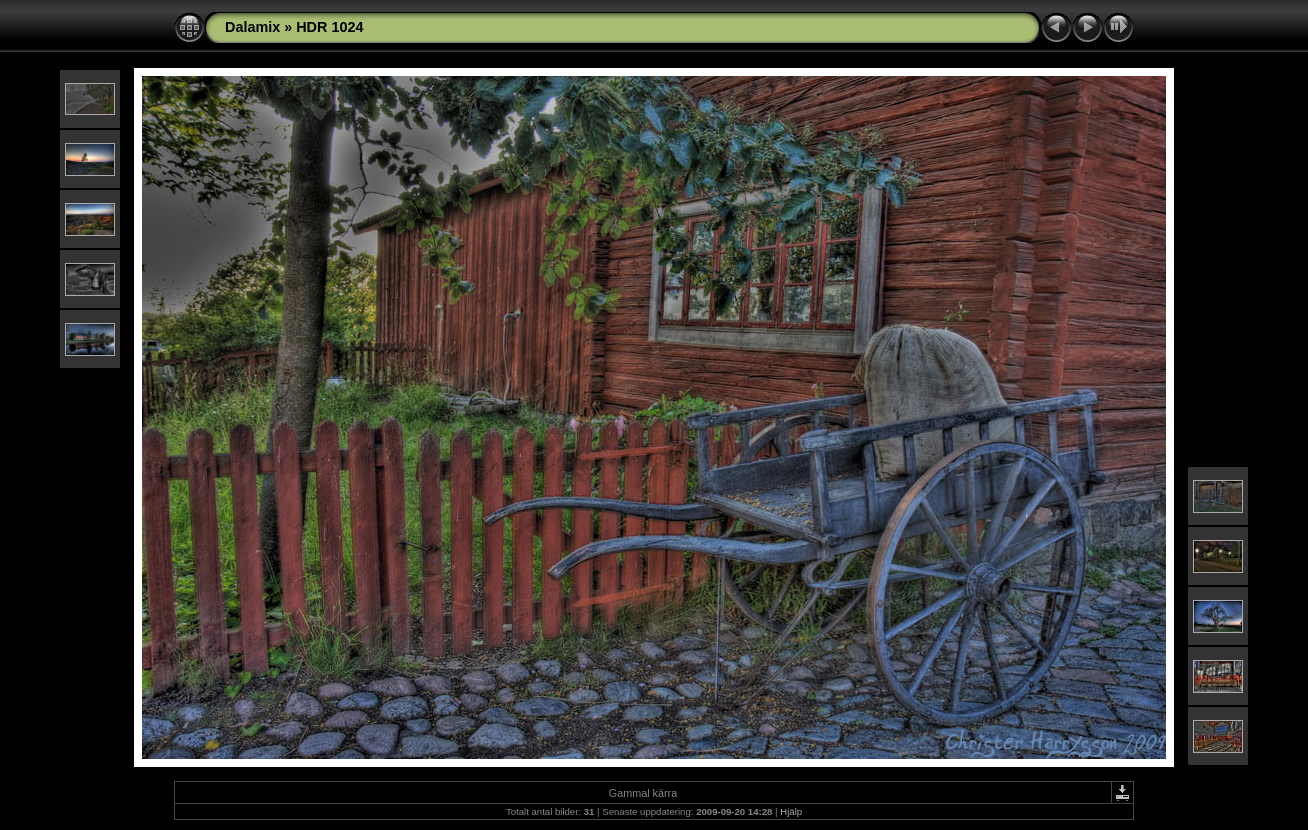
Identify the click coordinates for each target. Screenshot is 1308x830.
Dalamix (252, 27)
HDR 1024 (329, 27)
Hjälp (791, 811)
